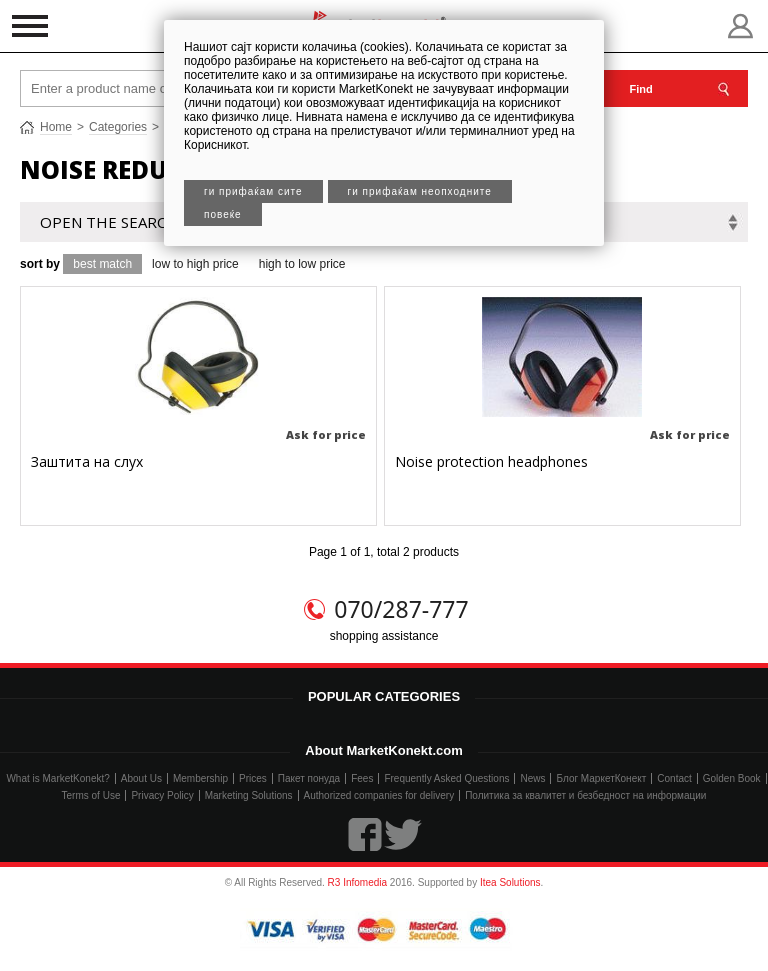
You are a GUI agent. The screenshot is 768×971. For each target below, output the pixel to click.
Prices (253, 778)
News (532, 778)
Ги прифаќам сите (253, 191)
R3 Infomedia (357, 882)
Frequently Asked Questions (446, 778)
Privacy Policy (162, 795)
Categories (118, 127)
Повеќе (223, 214)
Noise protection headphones (491, 461)
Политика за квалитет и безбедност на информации (585, 795)
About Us (141, 778)
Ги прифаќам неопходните (420, 191)
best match (102, 264)
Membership (200, 778)
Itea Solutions (510, 882)
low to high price (195, 264)
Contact (674, 778)
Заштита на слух (87, 461)
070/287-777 (401, 609)
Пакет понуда (309, 778)
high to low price (302, 264)
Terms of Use (91, 795)
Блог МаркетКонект (601, 778)
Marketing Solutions (249, 795)
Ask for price (326, 434)
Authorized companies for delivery (379, 795)
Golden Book (732, 778)
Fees (362, 778)
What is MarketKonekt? (57, 778)
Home (56, 127)
